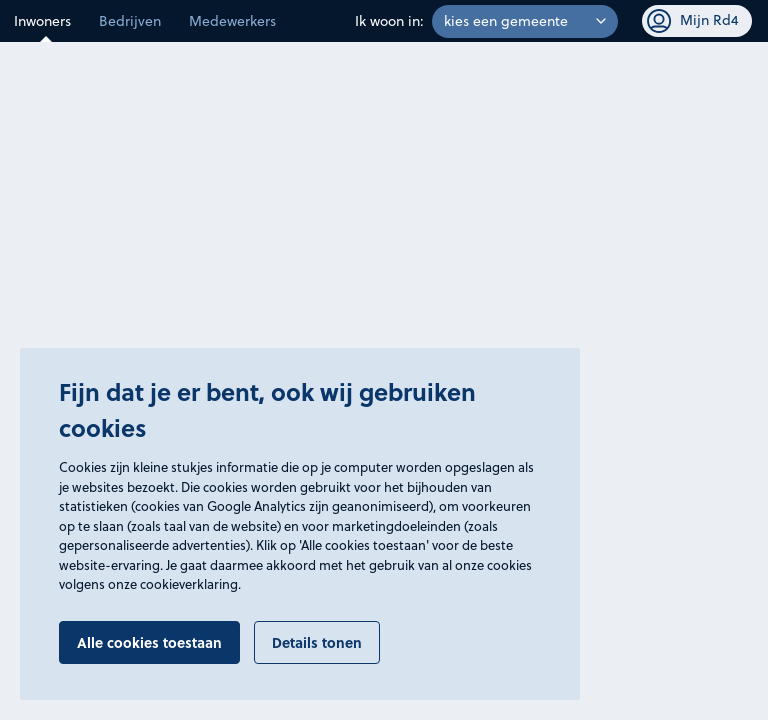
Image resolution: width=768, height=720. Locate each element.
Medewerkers (232, 21)
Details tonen (317, 642)
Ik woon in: (389, 21)
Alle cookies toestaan (149, 642)
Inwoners (42, 21)
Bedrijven (130, 21)
